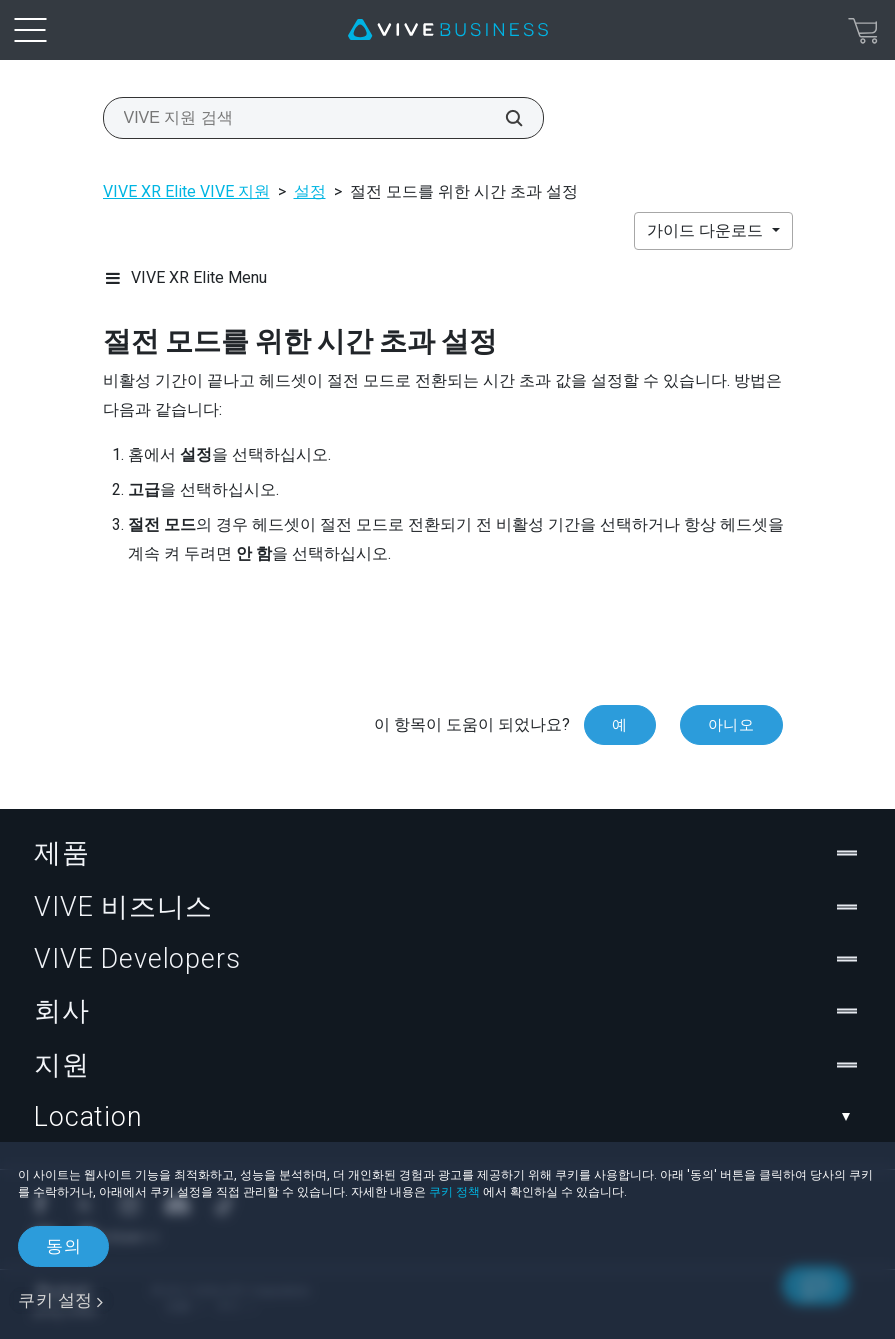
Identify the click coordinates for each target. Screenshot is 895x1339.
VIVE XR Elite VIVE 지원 (186, 191)
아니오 (731, 725)
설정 (310, 191)
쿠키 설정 (55, 1300)
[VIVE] (448, 30)
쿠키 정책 (454, 1192)
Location (447, 1117)
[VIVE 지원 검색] (503, 118)
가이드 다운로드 (707, 230)
